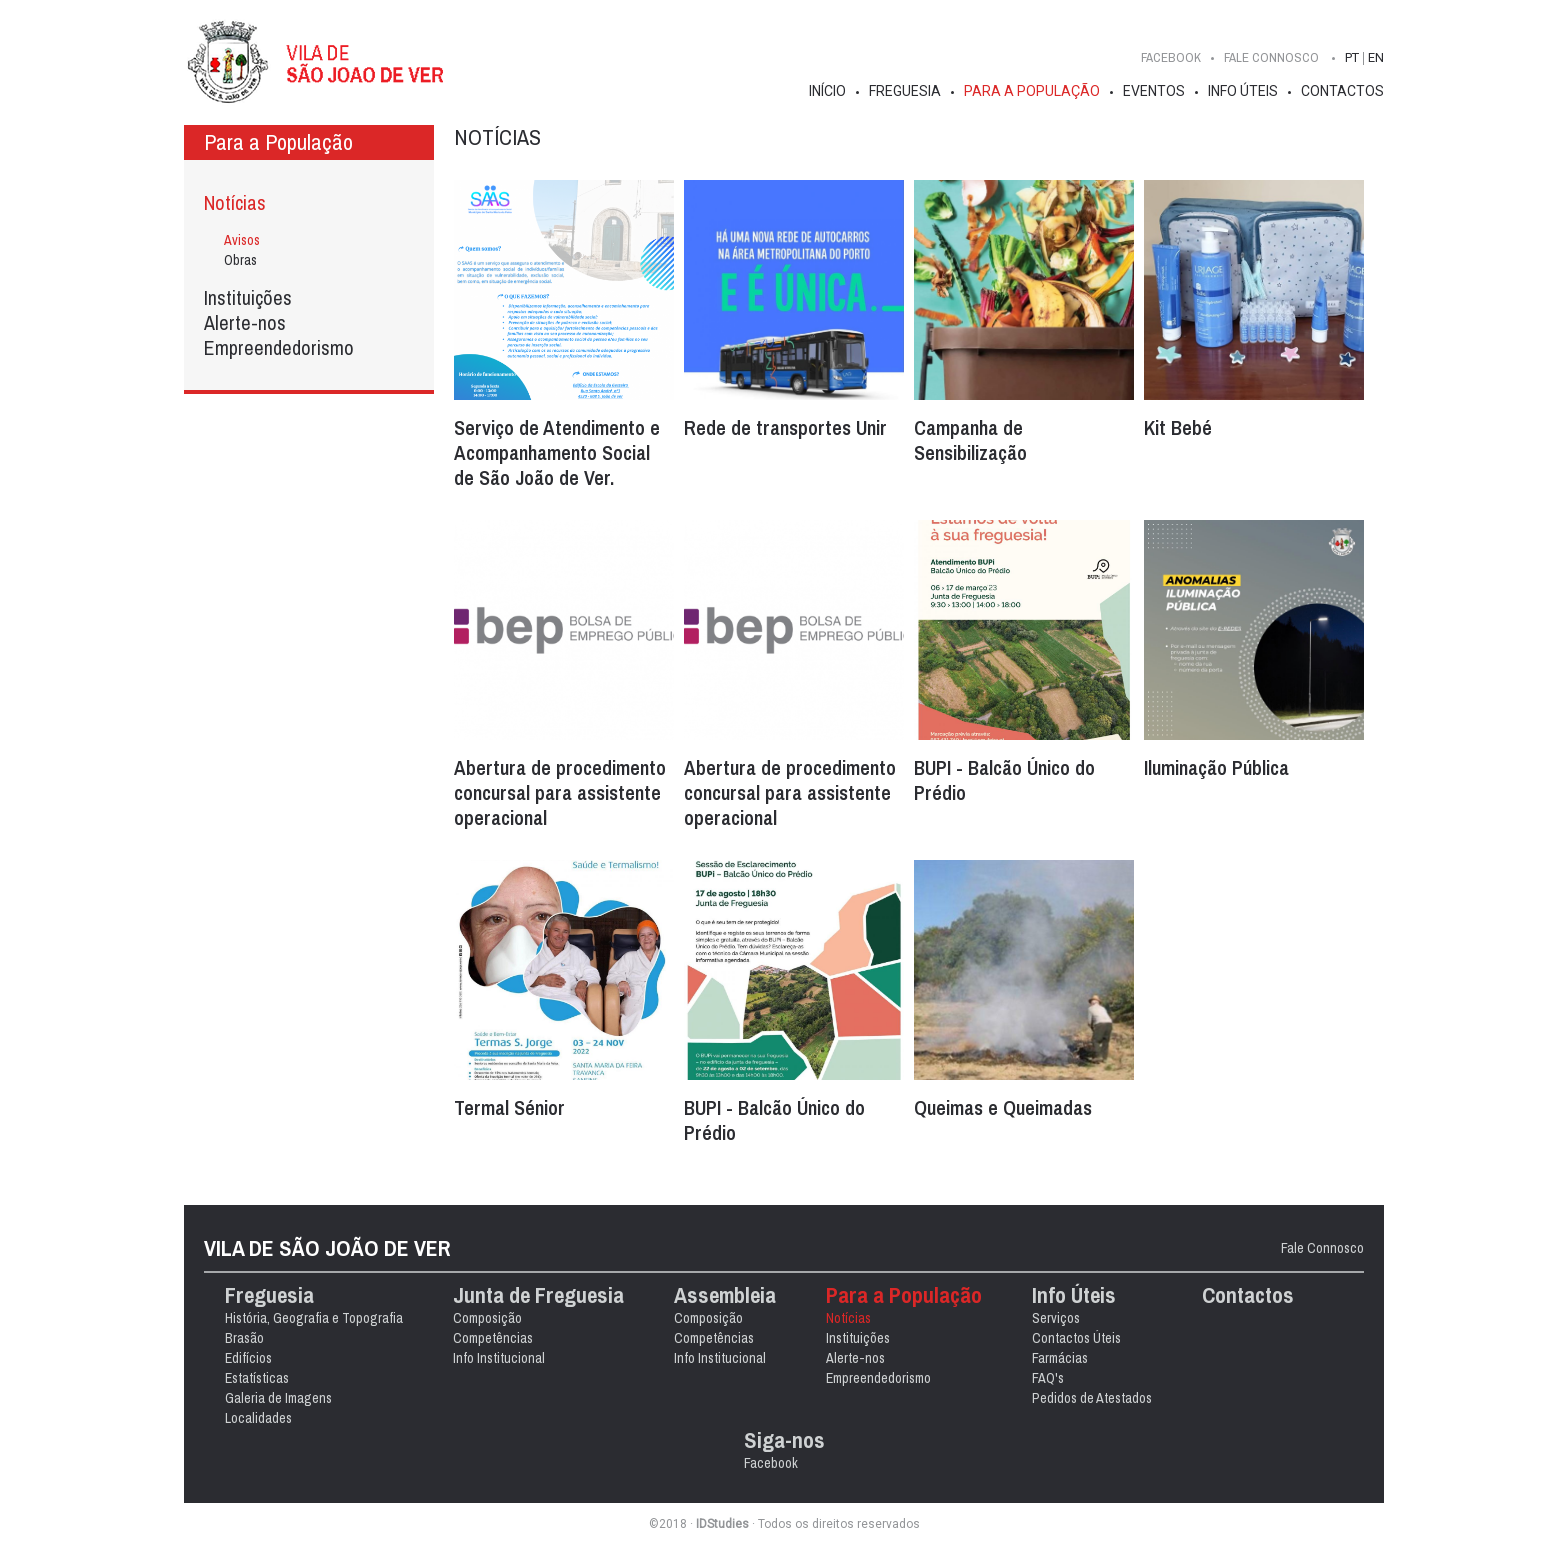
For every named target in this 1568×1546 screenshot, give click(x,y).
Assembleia (725, 1295)
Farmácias (1060, 1358)
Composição (487, 1318)
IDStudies (722, 1524)
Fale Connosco (1322, 1248)
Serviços (1056, 1318)
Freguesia (905, 91)
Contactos (1342, 91)
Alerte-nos (245, 322)
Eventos (1154, 91)
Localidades (258, 1418)
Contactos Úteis (1076, 1338)
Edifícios (248, 1358)
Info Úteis (1243, 91)
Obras (240, 260)
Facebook (1171, 57)
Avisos (242, 240)
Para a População (1032, 91)
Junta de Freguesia (538, 1295)
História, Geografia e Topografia (314, 1318)
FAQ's (1048, 1378)
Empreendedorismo (279, 347)
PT (1352, 57)
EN (1376, 57)
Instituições (248, 297)
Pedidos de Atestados (1092, 1398)
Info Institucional (499, 1358)
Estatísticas (257, 1378)
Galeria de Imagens (278, 1398)
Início (827, 91)
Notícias (235, 202)
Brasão (244, 1338)
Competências (493, 1338)
